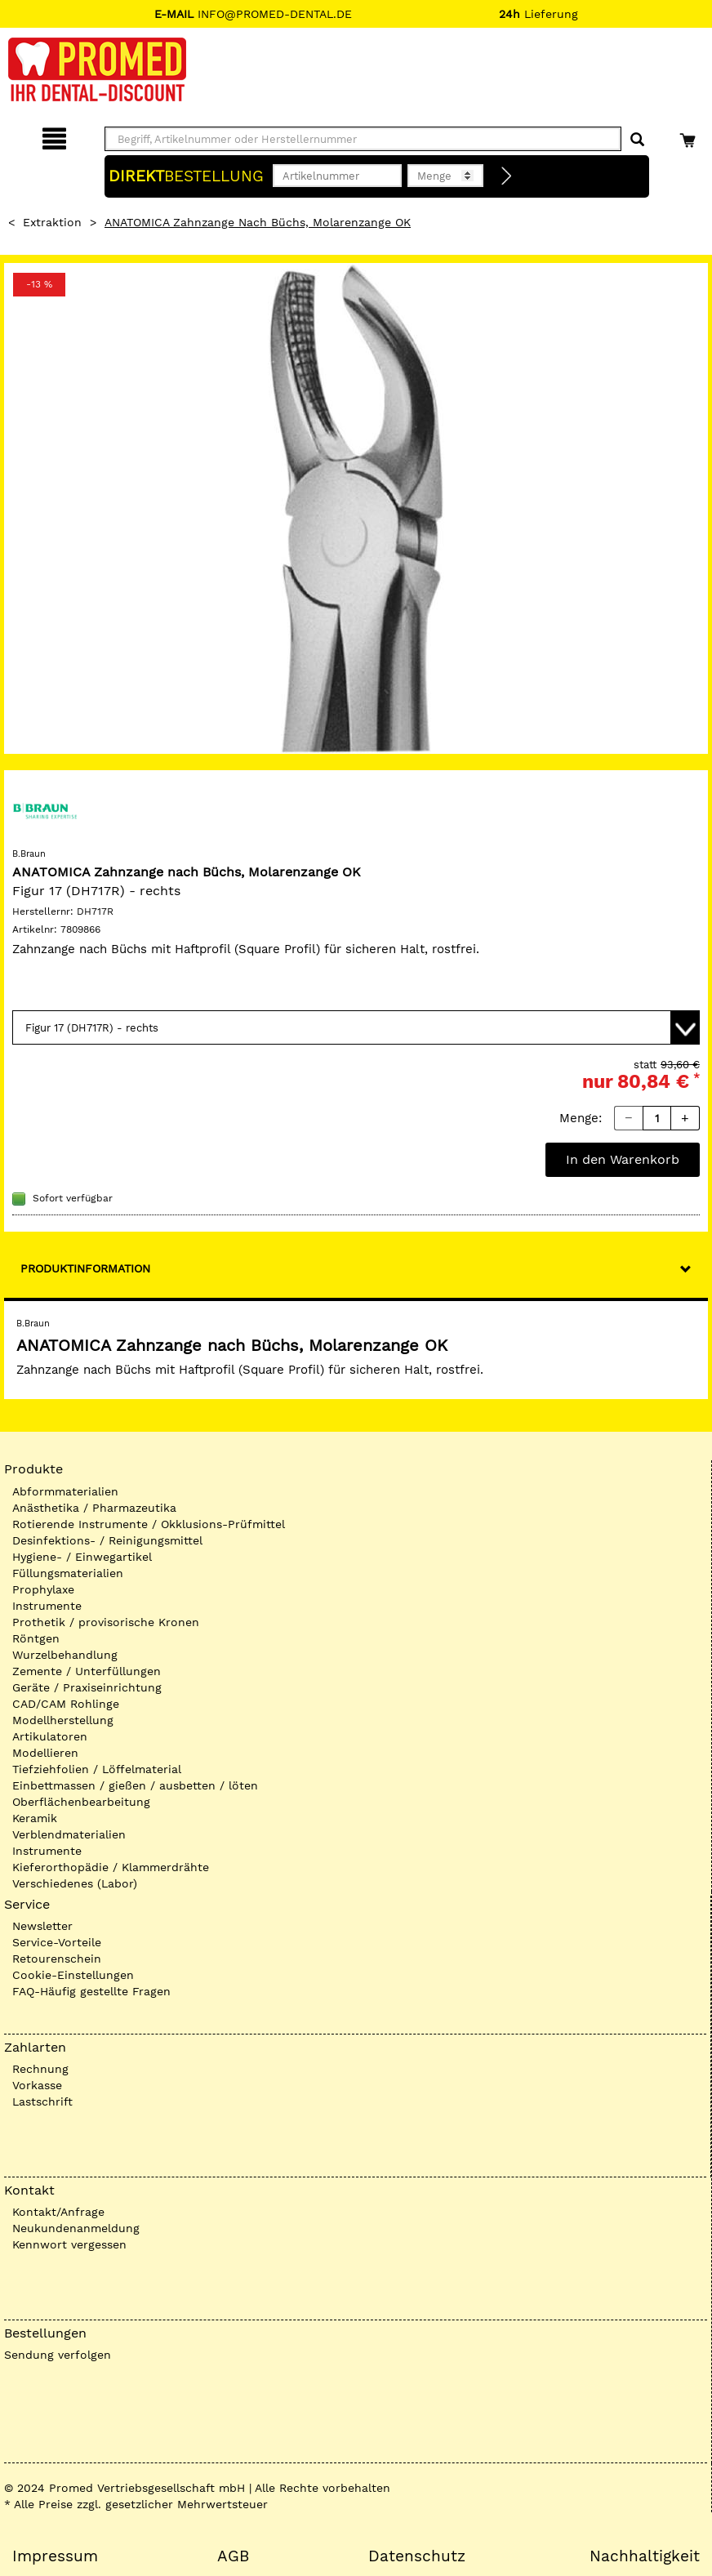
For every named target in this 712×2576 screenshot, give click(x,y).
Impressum (55, 2556)
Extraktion (52, 222)
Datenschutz (416, 2556)
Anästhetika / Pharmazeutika (94, 1507)
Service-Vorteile (56, 1942)
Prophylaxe (43, 1589)
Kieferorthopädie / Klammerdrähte (110, 1867)
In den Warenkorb (622, 1159)
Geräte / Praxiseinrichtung (87, 1687)
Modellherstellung (62, 1720)
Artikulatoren (49, 1736)
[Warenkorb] (689, 136)
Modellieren (45, 1752)
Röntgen (36, 1638)
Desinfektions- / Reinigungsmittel (107, 1540)
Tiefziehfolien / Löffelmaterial (96, 1769)
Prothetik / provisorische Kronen (105, 1622)
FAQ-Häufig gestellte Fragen (91, 1991)
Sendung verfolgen (57, 2354)
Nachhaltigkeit (645, 2556)
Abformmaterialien (65, 1491)
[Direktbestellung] (507, 176)
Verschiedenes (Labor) (74, 1883)
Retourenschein (56, 1958)
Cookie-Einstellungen (73, 1974)
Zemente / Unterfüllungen (86, 1671)
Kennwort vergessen (69, 2244)
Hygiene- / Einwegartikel (82, 1556)
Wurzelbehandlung (65, 1654)
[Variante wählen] (356, 1027)
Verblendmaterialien (69, 1834)
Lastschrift (42, 2101)
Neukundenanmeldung (76, 2228)
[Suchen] (637, 140)
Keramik (34, 1818)
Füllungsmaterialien (67, 1573)
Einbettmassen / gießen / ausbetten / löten (135, 1785)
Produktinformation (85, 1268)
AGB (233, 2556)
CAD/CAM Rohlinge (65, 1703)
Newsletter (42, 1925)
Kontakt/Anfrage (58, 2211)
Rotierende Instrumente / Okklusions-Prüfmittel (148, 1524)
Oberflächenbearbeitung (81, 1801)
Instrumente (47, 1605)
